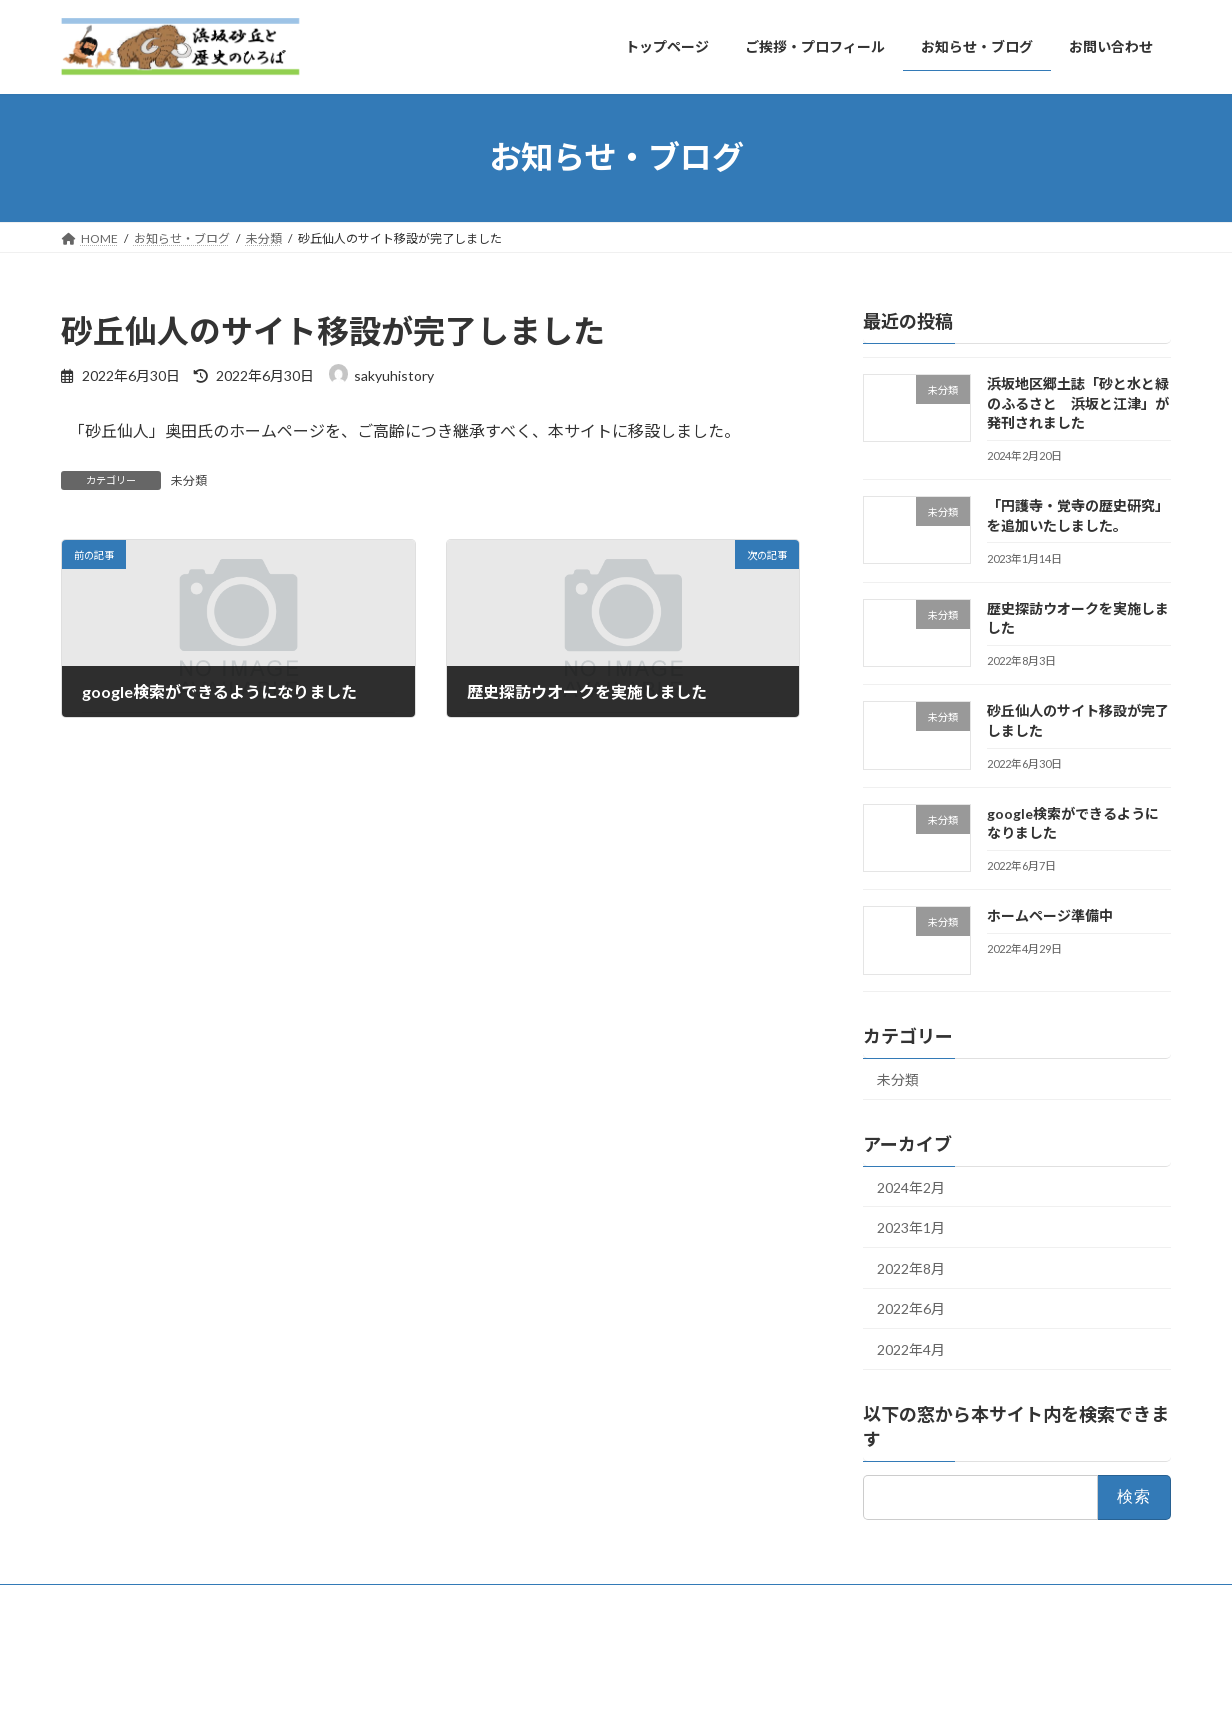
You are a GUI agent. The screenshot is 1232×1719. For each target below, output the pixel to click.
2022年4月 (911, 1349)
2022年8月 (911, 1267)
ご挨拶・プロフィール (251, 1602)
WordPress (439, 1683)
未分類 (189, 480)
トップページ (116, 1602)
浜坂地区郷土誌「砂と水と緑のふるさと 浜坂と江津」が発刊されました (1078, 403)
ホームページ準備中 (1050, 915)
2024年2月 (911, 1186)
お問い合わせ (521, 1602)
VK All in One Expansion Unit (676, 1683)
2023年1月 (911, 1227)
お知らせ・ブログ (398, 1602)
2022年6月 (911, 1308)
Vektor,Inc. (796, 1683)
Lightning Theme (542, 1683)
